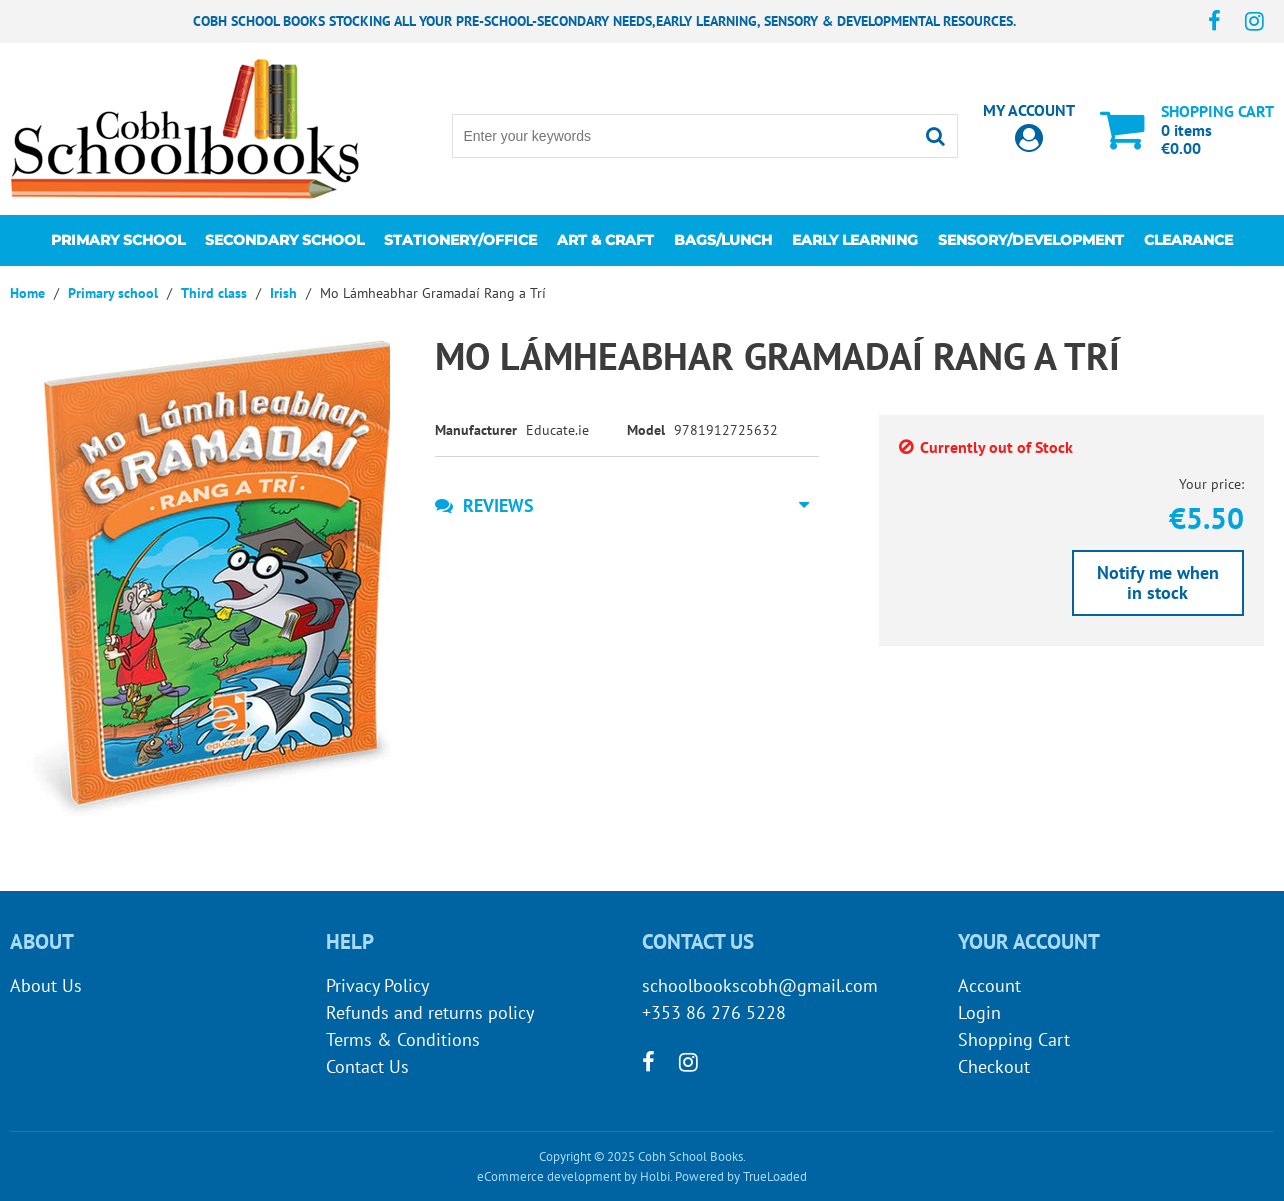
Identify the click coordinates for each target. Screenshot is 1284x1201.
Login (979, 1012)
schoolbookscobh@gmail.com (760, 985)
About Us (46, 985)
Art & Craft (605, 240)
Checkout (994, 1066)
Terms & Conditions (403, 1039)
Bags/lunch (723, 240)
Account (989, 985)
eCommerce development (549, 1176)
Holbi (655, 1176)
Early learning (855, 240)
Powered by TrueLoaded (741, 1176)
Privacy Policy (377, 985)
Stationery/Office (460, 240)
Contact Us (367, 1066)
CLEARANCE (1188, 240)
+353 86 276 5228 (714, 1012)
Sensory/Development (1031, 240)
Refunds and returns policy (430, 1012)
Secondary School (284, 240)
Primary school (118, 240)
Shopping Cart (1014, 1039)
